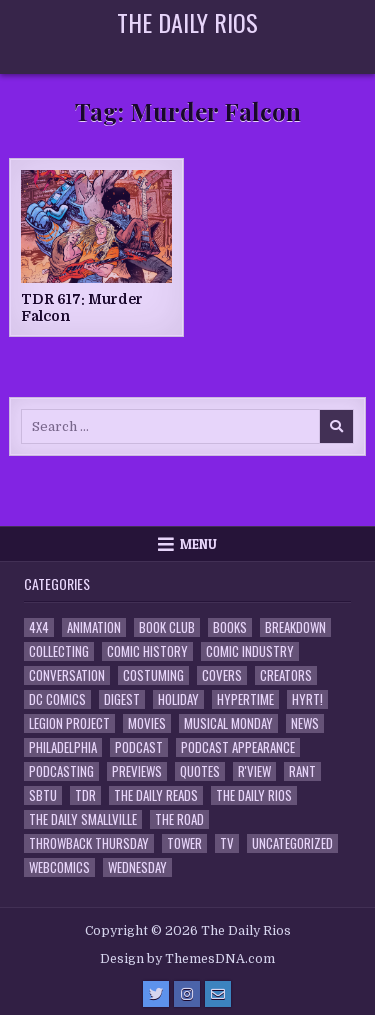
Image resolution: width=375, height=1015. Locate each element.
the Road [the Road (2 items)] (179, 819)
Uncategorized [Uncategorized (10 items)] (292, 843)
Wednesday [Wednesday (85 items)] (137, 867)
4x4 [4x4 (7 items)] (39, 627)
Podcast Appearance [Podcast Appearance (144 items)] (238, 747)
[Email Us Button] (218, 994)
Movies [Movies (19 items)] (147, 723)
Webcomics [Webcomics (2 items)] (59, 867)
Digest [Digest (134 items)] (122, 699)
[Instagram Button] (187, 994)
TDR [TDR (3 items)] (85, 795)
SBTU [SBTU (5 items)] (43, 795)
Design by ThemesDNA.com (187, 959)
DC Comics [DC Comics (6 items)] (57, 699)
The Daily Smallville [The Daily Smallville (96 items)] (83, 819)
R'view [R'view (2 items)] (254, 771)
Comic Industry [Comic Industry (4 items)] (250, 651)
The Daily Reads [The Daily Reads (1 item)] (156, 795)
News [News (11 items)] (305, 723)
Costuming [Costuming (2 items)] (153, 675)
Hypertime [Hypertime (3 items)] (245, 699)
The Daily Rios (187, 22)
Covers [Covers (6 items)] (222, 675)
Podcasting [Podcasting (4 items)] (61, 771)
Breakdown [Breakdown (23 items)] (295, 627)
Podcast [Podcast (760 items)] (139, 747)
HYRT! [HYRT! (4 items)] (307, 699)
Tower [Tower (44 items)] (184, 843)
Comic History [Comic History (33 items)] (147, 651)
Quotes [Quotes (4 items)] (200, 771)
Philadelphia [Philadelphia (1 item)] (63, 747)
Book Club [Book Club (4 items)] (167, 627)
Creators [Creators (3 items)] (286, 675)
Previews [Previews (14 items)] (137, 771)
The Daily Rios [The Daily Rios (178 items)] (254, 795)
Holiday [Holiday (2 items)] (178, 699)
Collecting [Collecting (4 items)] (59, 651)
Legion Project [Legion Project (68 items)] (69, 723)
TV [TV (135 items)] (227, 843)
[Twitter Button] (156, 994)
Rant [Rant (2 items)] (302, 771)
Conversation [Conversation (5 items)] (67, 675)
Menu (198, 544)
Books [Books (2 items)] (230, 627)
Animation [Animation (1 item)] (94, 627)
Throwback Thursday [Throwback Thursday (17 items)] (89, 843)
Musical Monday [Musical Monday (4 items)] (228, 723)
